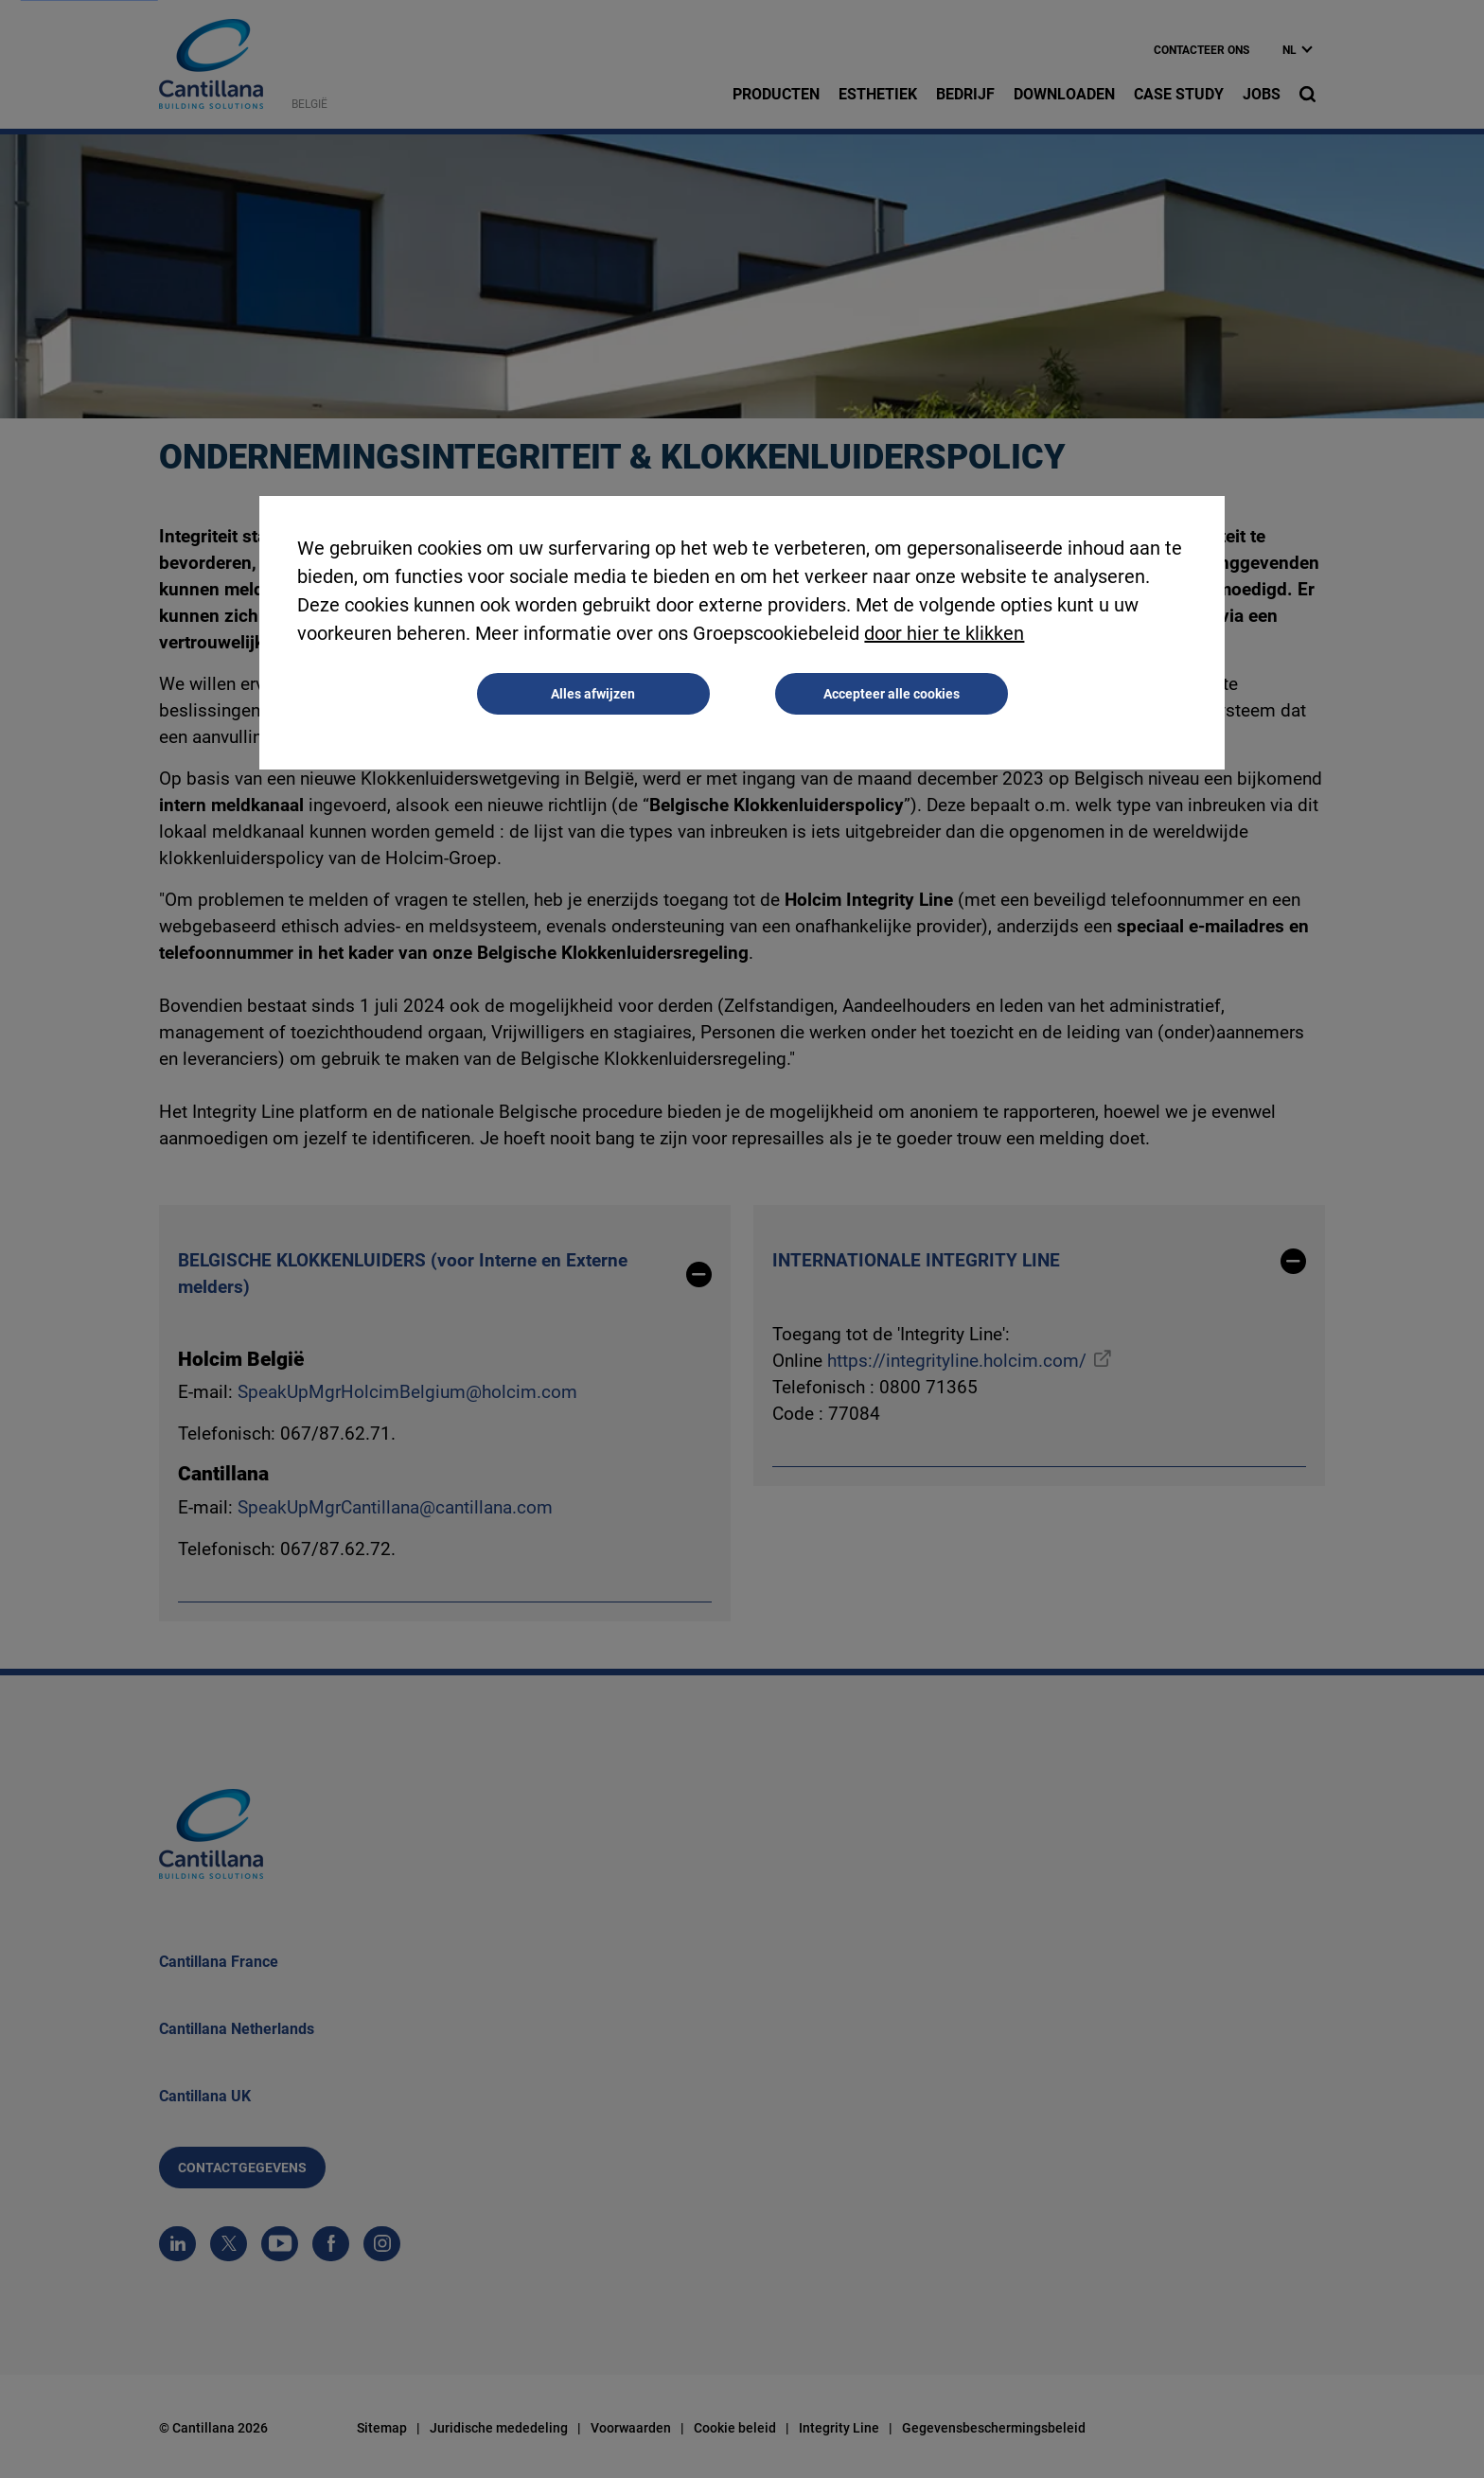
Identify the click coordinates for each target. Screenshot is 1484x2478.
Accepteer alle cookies (891, 693)
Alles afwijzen (593, 693)
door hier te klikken (944, 633)
